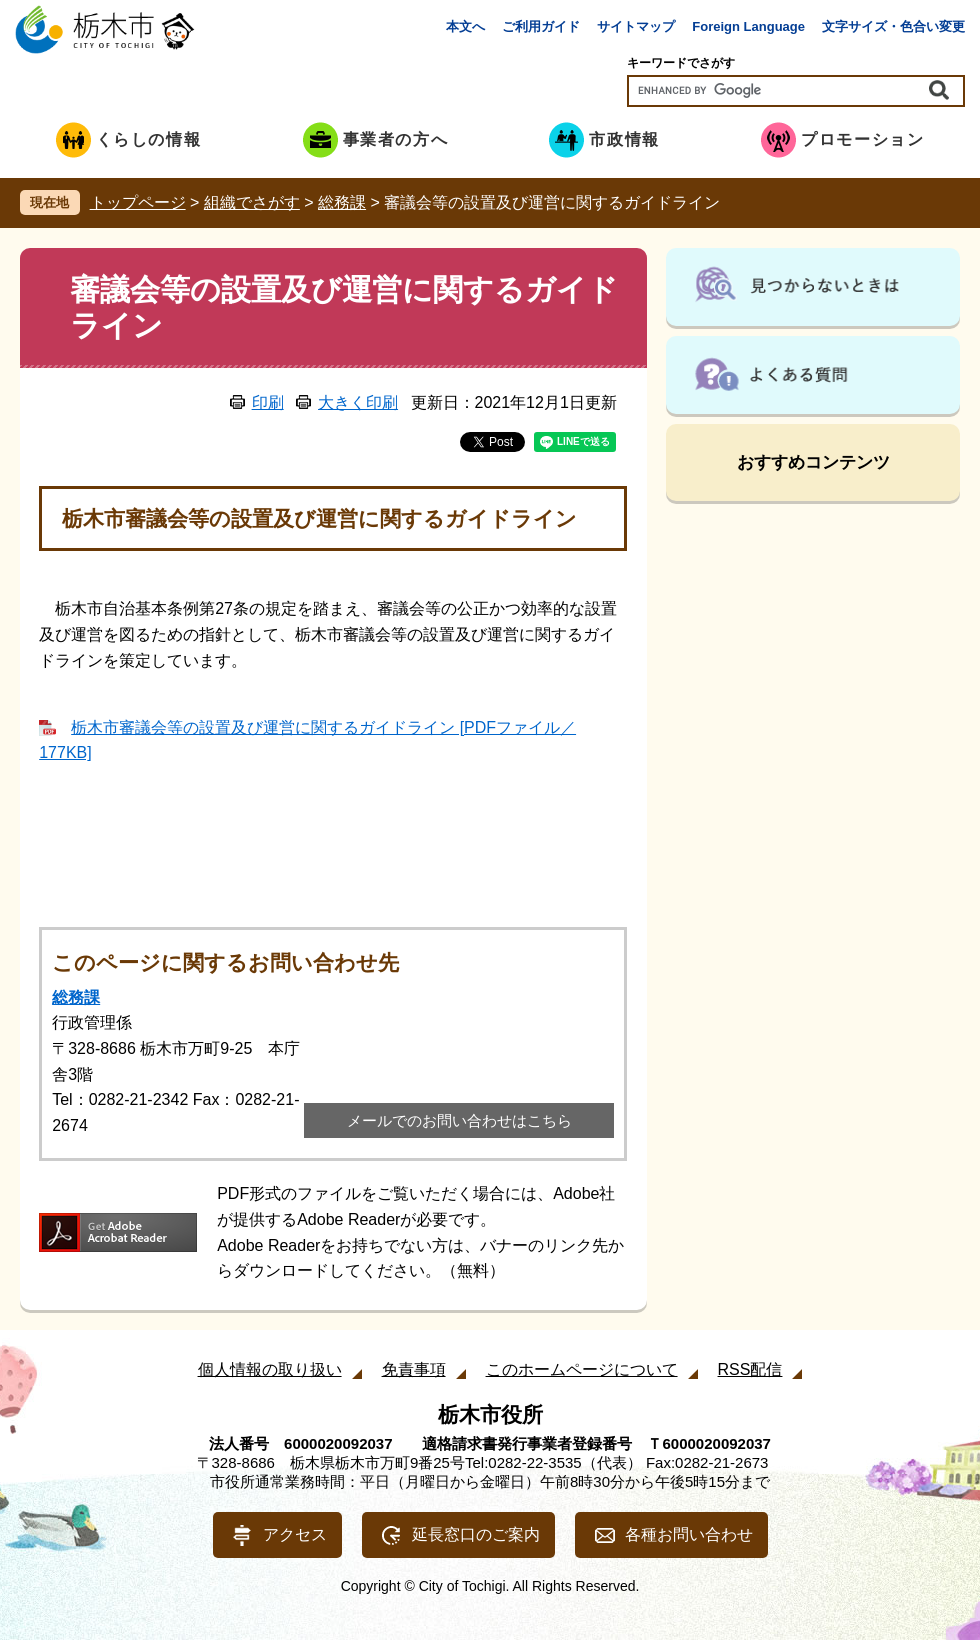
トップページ (138, 202)
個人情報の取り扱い (270, 1369)
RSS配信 (750, 1369)
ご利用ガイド (541, 26)
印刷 (268, 402)
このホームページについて (582, 1369)
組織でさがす (252, 202)
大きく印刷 (358, 402)
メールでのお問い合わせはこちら (459, 1120)
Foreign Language (748, 26)
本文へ (465, 26)
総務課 (342, 202)
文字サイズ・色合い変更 (893, 26)
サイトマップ (636, 26)
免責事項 (414, 1369)
